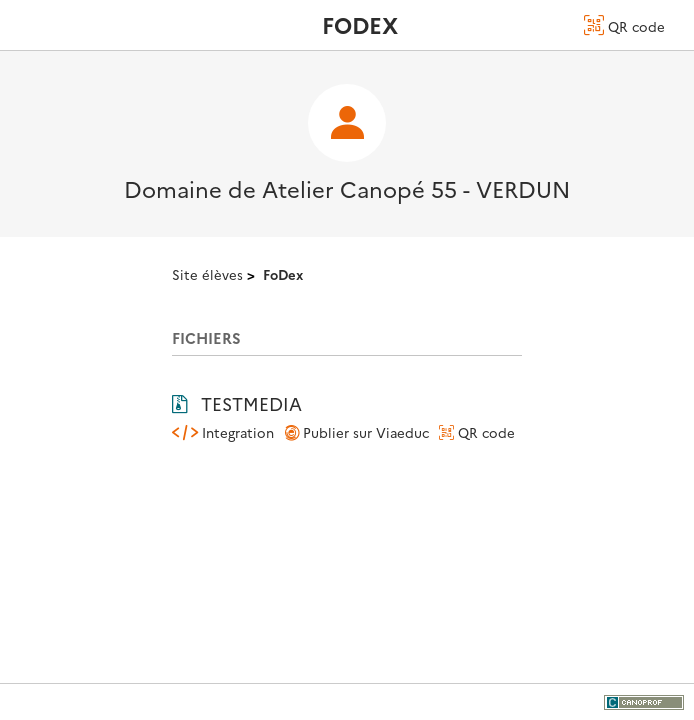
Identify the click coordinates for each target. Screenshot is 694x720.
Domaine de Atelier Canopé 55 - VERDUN (347, 188)
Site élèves (207, 274)
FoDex (283, 274)
